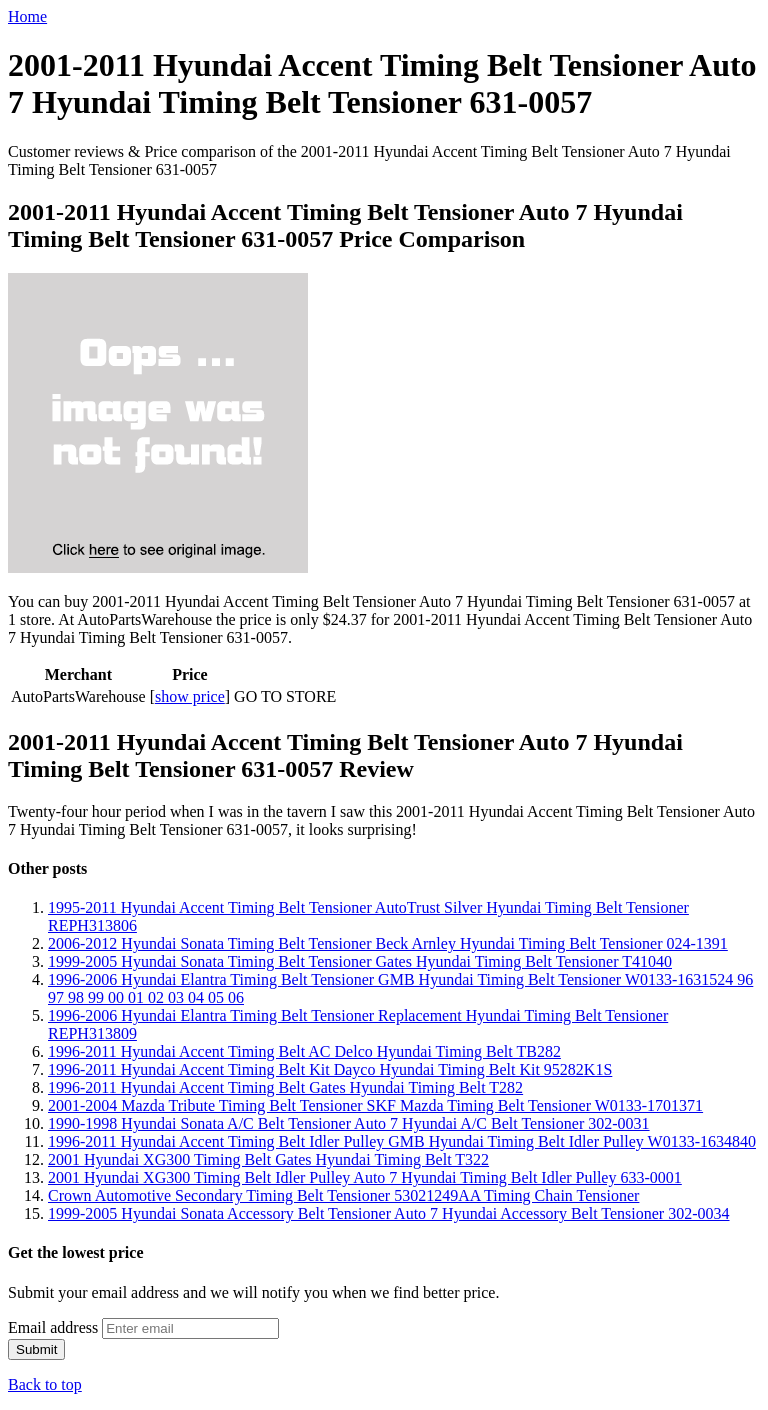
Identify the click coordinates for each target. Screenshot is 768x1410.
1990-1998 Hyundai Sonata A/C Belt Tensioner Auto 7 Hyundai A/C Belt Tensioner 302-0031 (349, 1123)
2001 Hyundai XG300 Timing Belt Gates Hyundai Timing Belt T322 (268, 1159)
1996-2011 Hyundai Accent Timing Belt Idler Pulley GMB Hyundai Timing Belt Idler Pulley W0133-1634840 (402, 1141)
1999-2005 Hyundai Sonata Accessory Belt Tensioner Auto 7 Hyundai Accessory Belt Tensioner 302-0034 (389, 1213)
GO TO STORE (285, 696)
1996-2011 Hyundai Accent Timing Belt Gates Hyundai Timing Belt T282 (285, 1087)
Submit (36, 1349)
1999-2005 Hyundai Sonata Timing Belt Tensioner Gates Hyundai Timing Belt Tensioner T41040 (360, 961)
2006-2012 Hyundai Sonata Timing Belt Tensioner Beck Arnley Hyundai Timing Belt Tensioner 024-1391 (388, 943)
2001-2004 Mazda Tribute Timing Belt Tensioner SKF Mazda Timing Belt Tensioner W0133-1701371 (375, 1105)
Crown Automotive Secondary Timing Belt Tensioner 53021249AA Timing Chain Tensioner (343, 1195)
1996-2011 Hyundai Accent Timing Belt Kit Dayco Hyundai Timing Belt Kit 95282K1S (330, 1069)
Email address (53, 1327)
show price (190, 696)
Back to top (45, 1384)
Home (27, 16)
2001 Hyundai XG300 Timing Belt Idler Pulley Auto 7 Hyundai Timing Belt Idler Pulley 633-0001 (365, 1177)
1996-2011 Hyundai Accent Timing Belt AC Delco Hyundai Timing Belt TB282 (304, 1051)
